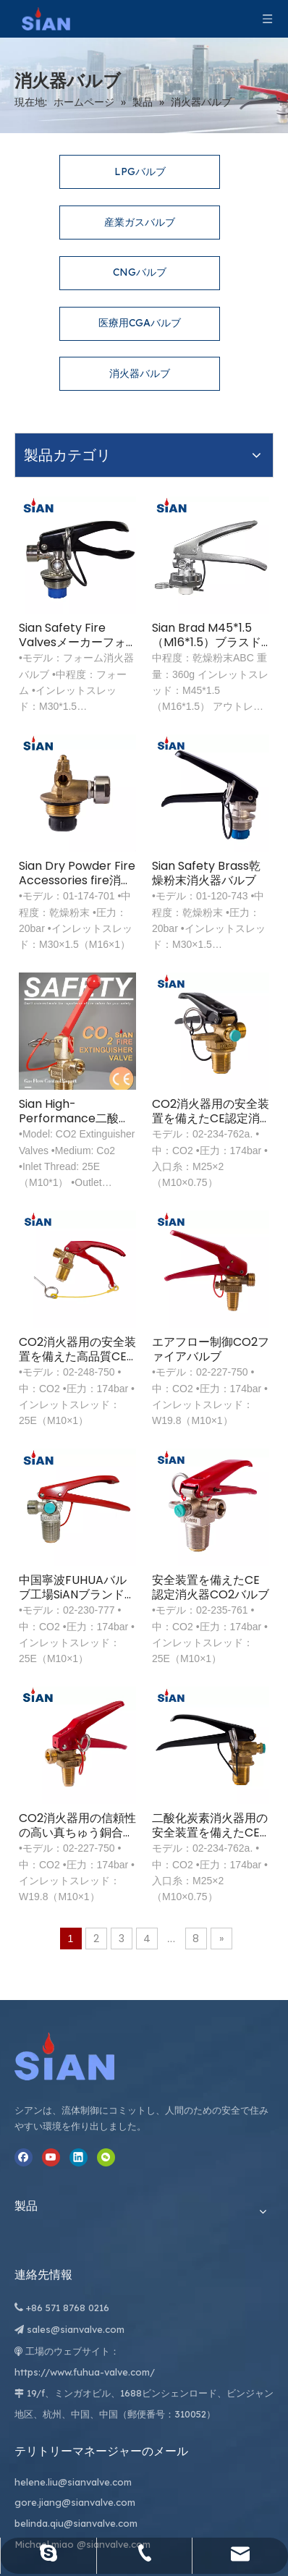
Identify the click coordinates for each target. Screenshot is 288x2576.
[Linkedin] (23, 2002)
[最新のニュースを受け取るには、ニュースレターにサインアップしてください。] (123, 2454)
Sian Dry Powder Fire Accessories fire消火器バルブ (129, 712)
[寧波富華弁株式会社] (36, 1736)
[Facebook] (23, 1966)
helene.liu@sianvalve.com (251, 1881)
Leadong (251, 2513)
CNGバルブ (139, 234)
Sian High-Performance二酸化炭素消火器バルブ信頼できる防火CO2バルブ (131, 913)
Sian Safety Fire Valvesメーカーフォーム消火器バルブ (131, 509)
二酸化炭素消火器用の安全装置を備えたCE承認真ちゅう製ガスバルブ (228, 1520)
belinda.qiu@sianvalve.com (251, 2004)
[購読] (201, 2454)
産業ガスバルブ (139, 184)
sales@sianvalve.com (179, 1917)
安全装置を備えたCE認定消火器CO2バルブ (228, 1317)
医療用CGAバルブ (139, 285)
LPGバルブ (140, 133)
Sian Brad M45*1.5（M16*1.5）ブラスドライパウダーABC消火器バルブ (228, 509)
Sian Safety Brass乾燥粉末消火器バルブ (227, 712)
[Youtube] (23, 1984)
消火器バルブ (139, 335)
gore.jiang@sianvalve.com (251, 1942)
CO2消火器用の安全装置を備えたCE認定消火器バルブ (228, 913)
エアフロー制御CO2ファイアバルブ (228, 1115)
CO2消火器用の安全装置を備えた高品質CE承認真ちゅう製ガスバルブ (131, 1115)
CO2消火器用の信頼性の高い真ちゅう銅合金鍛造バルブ (131, 1520)
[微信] (23, 2020)
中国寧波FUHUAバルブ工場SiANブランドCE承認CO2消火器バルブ (127, 1317)
